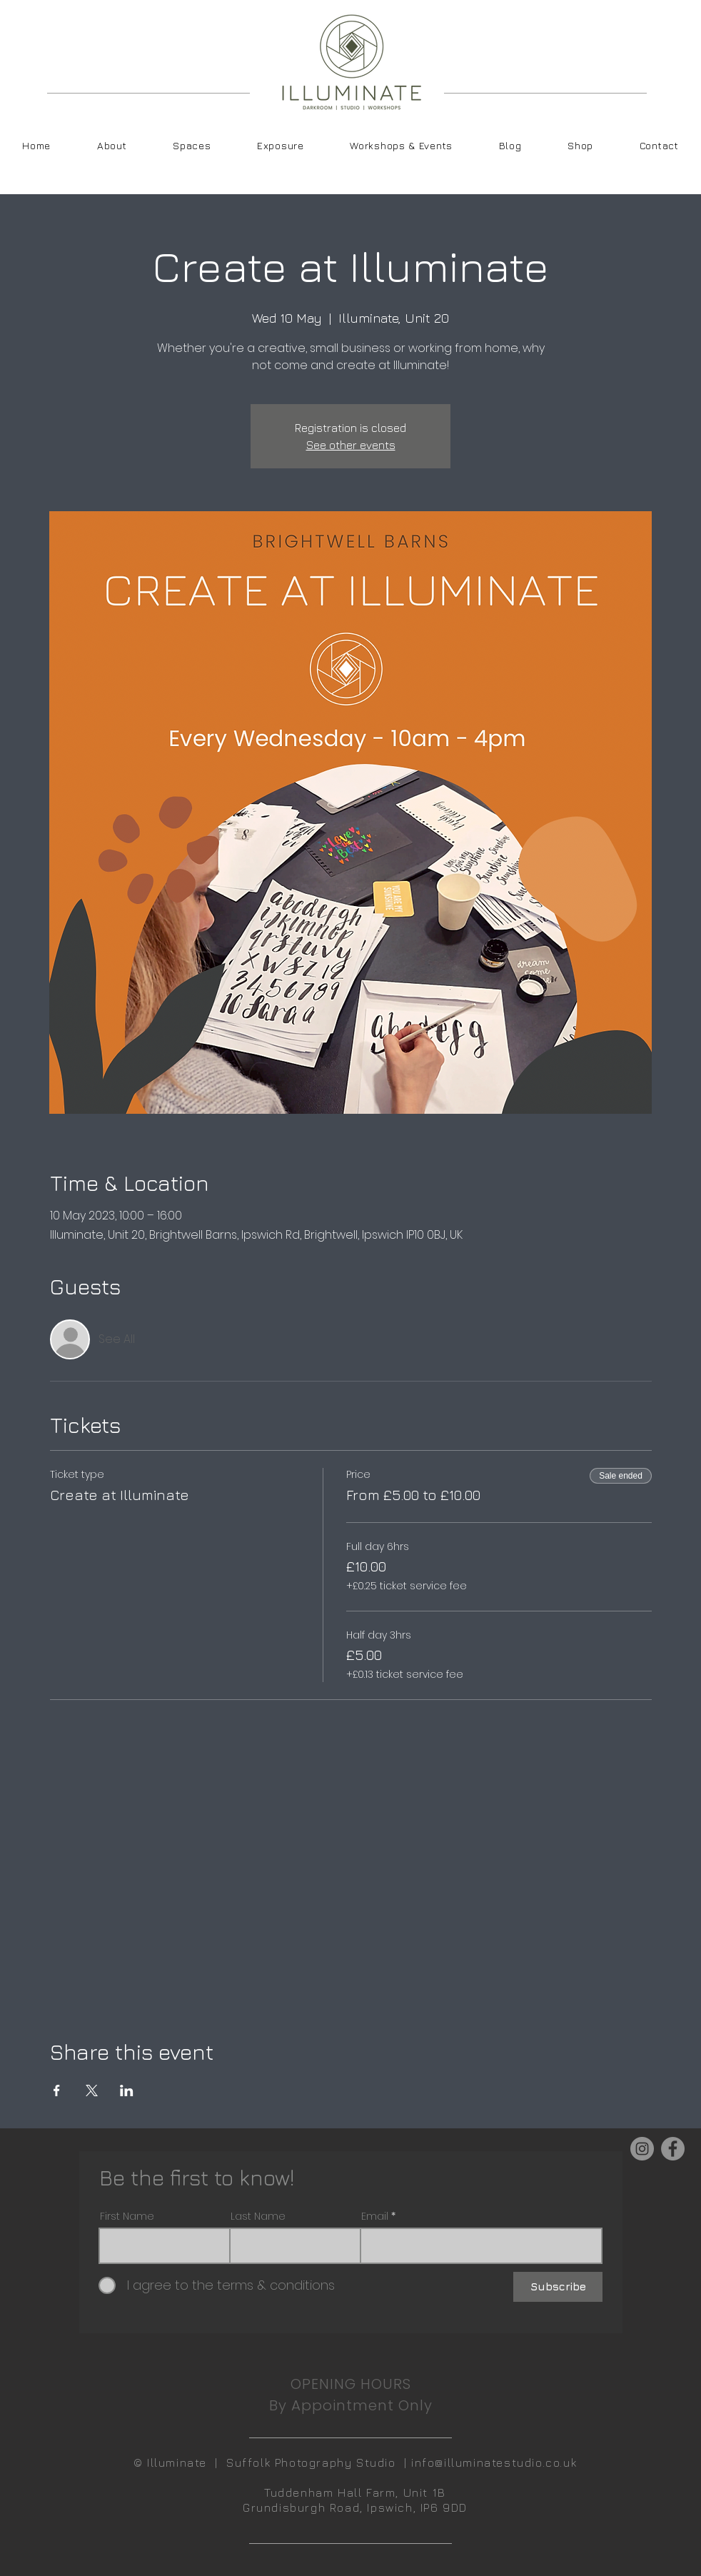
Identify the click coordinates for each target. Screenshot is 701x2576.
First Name (127, 2216)
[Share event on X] (92, 2090)
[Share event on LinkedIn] (126, 2090)
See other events (350, 444)
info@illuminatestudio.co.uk (494, 2462)
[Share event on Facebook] (57, 2090)
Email (374, 2216)
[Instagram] (642, 2148)
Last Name (258, 2216)
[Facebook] (673, 2148)
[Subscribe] (557, 2287)
